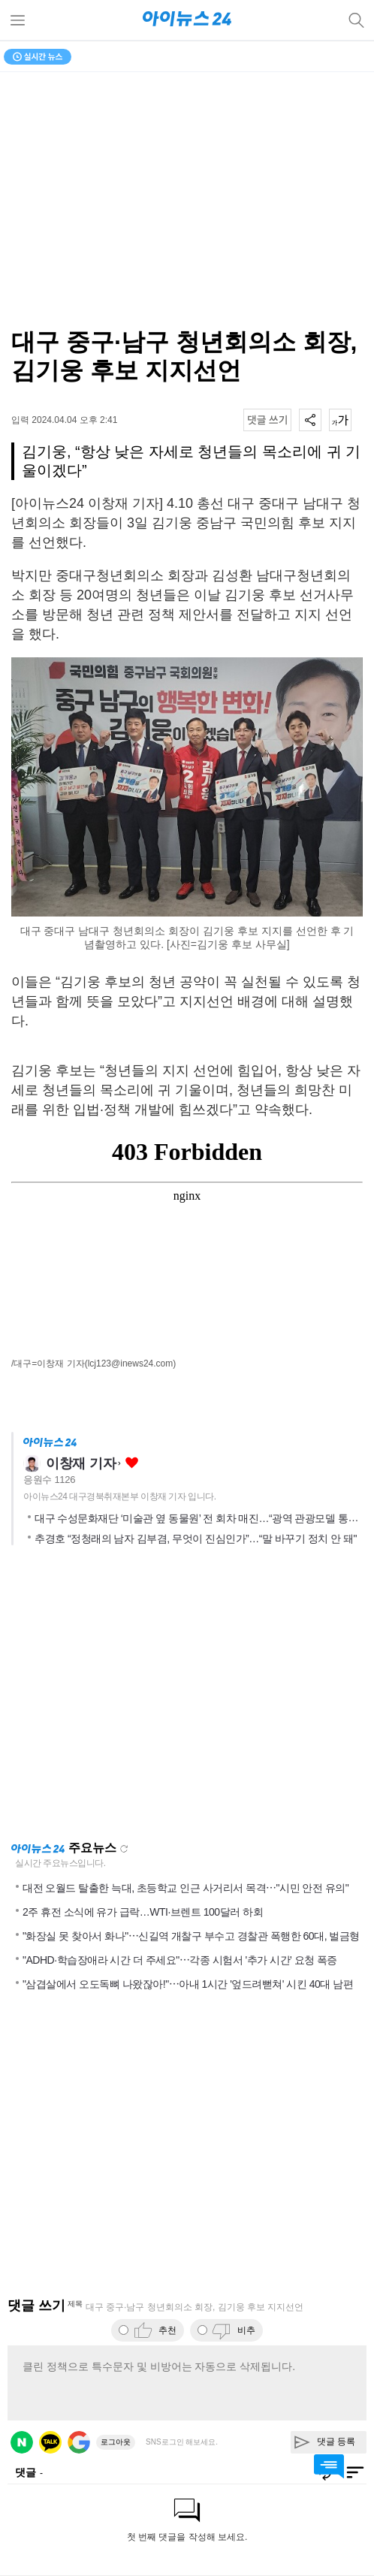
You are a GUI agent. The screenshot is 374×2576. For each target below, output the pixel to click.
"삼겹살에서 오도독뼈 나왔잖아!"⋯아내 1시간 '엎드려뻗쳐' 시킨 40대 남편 (188, 1984)
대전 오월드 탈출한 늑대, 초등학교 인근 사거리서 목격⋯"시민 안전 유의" (185, 1888)
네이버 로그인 (22, 2442)
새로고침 (124, 1849)
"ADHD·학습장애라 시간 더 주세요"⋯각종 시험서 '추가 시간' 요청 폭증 (180, 1960)
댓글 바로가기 (329, 2466)
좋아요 (131, 1463)
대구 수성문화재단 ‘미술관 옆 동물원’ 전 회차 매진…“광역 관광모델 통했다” (203, 1518)
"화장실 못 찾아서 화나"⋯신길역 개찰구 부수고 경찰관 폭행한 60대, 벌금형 (191, 1936)
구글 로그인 (79, 2442)
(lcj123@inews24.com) (130, 1363)
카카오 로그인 (50, 2442)
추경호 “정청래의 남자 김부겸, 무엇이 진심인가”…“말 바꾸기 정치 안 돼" (196, 1539)
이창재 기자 (81, 1463)
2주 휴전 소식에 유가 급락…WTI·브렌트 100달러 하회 (143, 1912)
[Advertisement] (187, 1698)
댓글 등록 (336, 2441)
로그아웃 (116, 2442)
